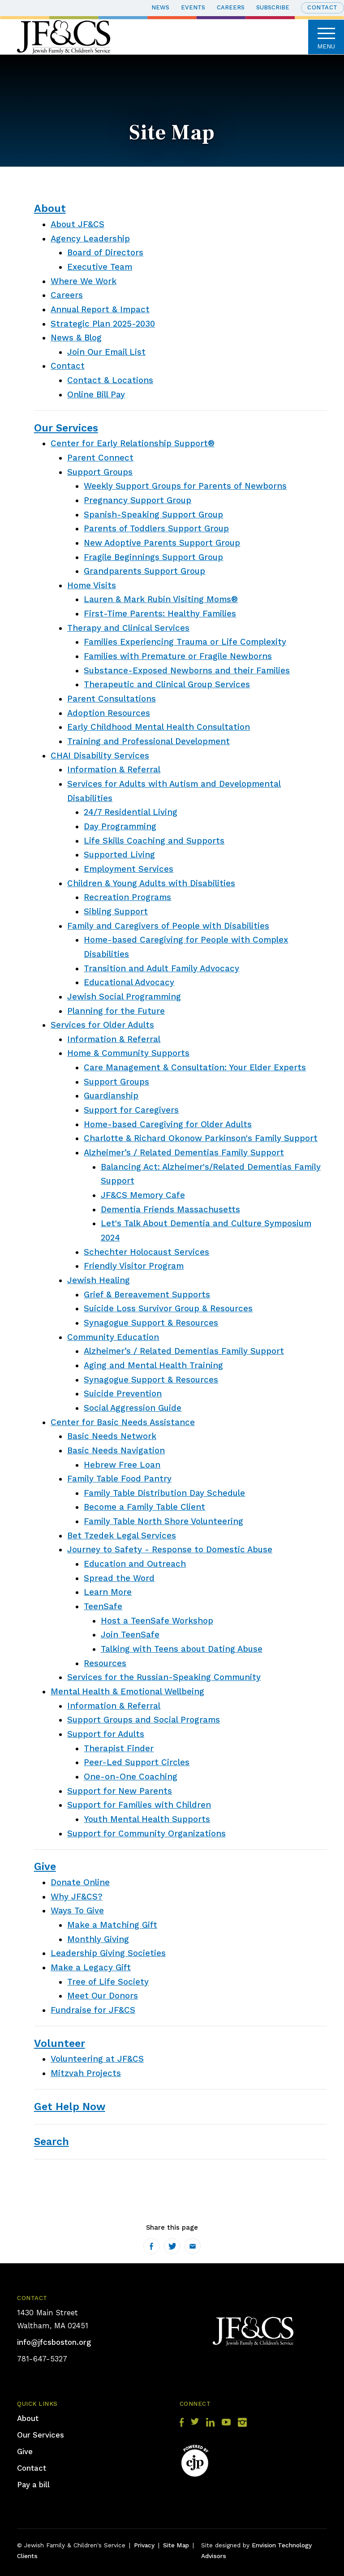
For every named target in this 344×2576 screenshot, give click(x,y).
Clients (27, 2555)
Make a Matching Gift (112, 1925)
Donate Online (80, 1882)
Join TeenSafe (130, 1635)
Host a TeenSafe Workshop (157, 1621)
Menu (326, 37)
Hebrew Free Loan (122, 1465)
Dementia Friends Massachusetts (170, 1210)
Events (193, 7)
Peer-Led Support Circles (136, 1762)
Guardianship (111, 1096)
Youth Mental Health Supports (147, 1819)
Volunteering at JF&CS (97, 2059)
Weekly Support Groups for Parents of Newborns (185, 486)
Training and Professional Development (148, 741)
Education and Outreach (135, 1564)
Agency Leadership (90, 239)
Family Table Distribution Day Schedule (164, 1493)
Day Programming (120, 826)
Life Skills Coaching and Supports (154, 841)
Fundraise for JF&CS (93, 2010)
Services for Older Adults (102, 1025)
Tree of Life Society (108, 1982)
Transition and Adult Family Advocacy (161, 969)
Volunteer (59, 2043)
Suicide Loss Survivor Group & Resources (168, 1309)
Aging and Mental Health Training (153, 1365)
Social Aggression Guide (132, 1408)
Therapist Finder (119, 1748)
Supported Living (119, 855)
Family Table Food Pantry (119, 1479)
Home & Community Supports (128, 1053)
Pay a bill (33, 2484)
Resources (105, 1663)
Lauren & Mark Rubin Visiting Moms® (161, 599)
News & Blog (76, 338)
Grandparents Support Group (144, 571)
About (50, 208)
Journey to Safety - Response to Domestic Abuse (169, 1550)
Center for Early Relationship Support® (133, 443)
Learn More (108, 1592)
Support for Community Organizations (146, 1834)
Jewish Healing (98, 1280)
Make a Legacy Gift (91, 1968)
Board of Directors (105, 253)
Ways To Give (77, 1911)
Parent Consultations (111, 699)
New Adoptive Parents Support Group (162, 543)
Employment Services (128, 869)
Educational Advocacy (129, 982)
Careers (231, 7)
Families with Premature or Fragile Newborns (178, 656)
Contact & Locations (110, 380)
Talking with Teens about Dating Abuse (181, 1649)
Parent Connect (100, 458)
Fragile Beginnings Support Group (153, 557)
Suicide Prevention (123, 1394)
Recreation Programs (127, 897)
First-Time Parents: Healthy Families (160, 614)
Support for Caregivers (131, 1110)
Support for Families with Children (139, 1805)
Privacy (144, 2545)
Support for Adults (105, 1734)
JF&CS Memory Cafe (143, 1195)
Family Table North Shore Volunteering (163, 1521)
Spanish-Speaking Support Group (153, 515)
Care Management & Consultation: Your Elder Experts (195, 1068)
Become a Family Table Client (144, 1507)
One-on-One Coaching (130, 1777)
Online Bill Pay (96, 395)
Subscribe (272, 7)
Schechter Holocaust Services (146, 1252)
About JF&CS (77, 224)
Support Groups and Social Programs (143, 1720)
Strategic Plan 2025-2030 (103, 324)
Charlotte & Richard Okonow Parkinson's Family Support (201, 1138)
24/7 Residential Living (130, 812)
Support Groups (100, 472)
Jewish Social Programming (124, 997)
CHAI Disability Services (100, 756)
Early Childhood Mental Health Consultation (158, 727)
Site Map (176, 2545)
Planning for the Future (116, 1011)
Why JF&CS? (77, 1897)
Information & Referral (113, 770)
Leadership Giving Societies (108, 1953)
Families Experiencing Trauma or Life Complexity (185, 642)
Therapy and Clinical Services (128, 628)
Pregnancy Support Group (137, 500)
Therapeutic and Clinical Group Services (167, 684)
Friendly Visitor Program (134, 1266)
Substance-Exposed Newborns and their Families (187, 671)
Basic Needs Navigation (116, 1451)
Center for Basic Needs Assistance (123, 1422)
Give (45, 1866)
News (160, 7)
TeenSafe (103, 1606)
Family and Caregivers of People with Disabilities (168, 926)
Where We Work (83, 281)
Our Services (66, 428)
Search (51, 2141)
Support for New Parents (119, 1791)
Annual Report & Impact (100, 309)
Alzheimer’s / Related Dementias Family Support (184, 1153)
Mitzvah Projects (86, 2073)
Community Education (113, 1337)
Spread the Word (119, 1578)
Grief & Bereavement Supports (147, 1295)
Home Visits (91, 585)
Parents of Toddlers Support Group (156, 529)
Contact (322, 7)
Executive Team (99, 267)
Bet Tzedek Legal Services (121, 1536)
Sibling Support (116, 912)
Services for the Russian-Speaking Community (164, 1677)
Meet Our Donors (102, 1996)
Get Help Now (69, 2106)
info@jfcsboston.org (54, 2342)
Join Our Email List (106, 352)
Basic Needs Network (111, 1436)
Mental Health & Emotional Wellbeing (127, 1692)
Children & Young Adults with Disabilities (151, 883)
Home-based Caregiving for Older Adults (168, 1124)
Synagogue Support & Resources (151, 1323)
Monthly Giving (98, 1939)
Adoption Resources (108, 713)
